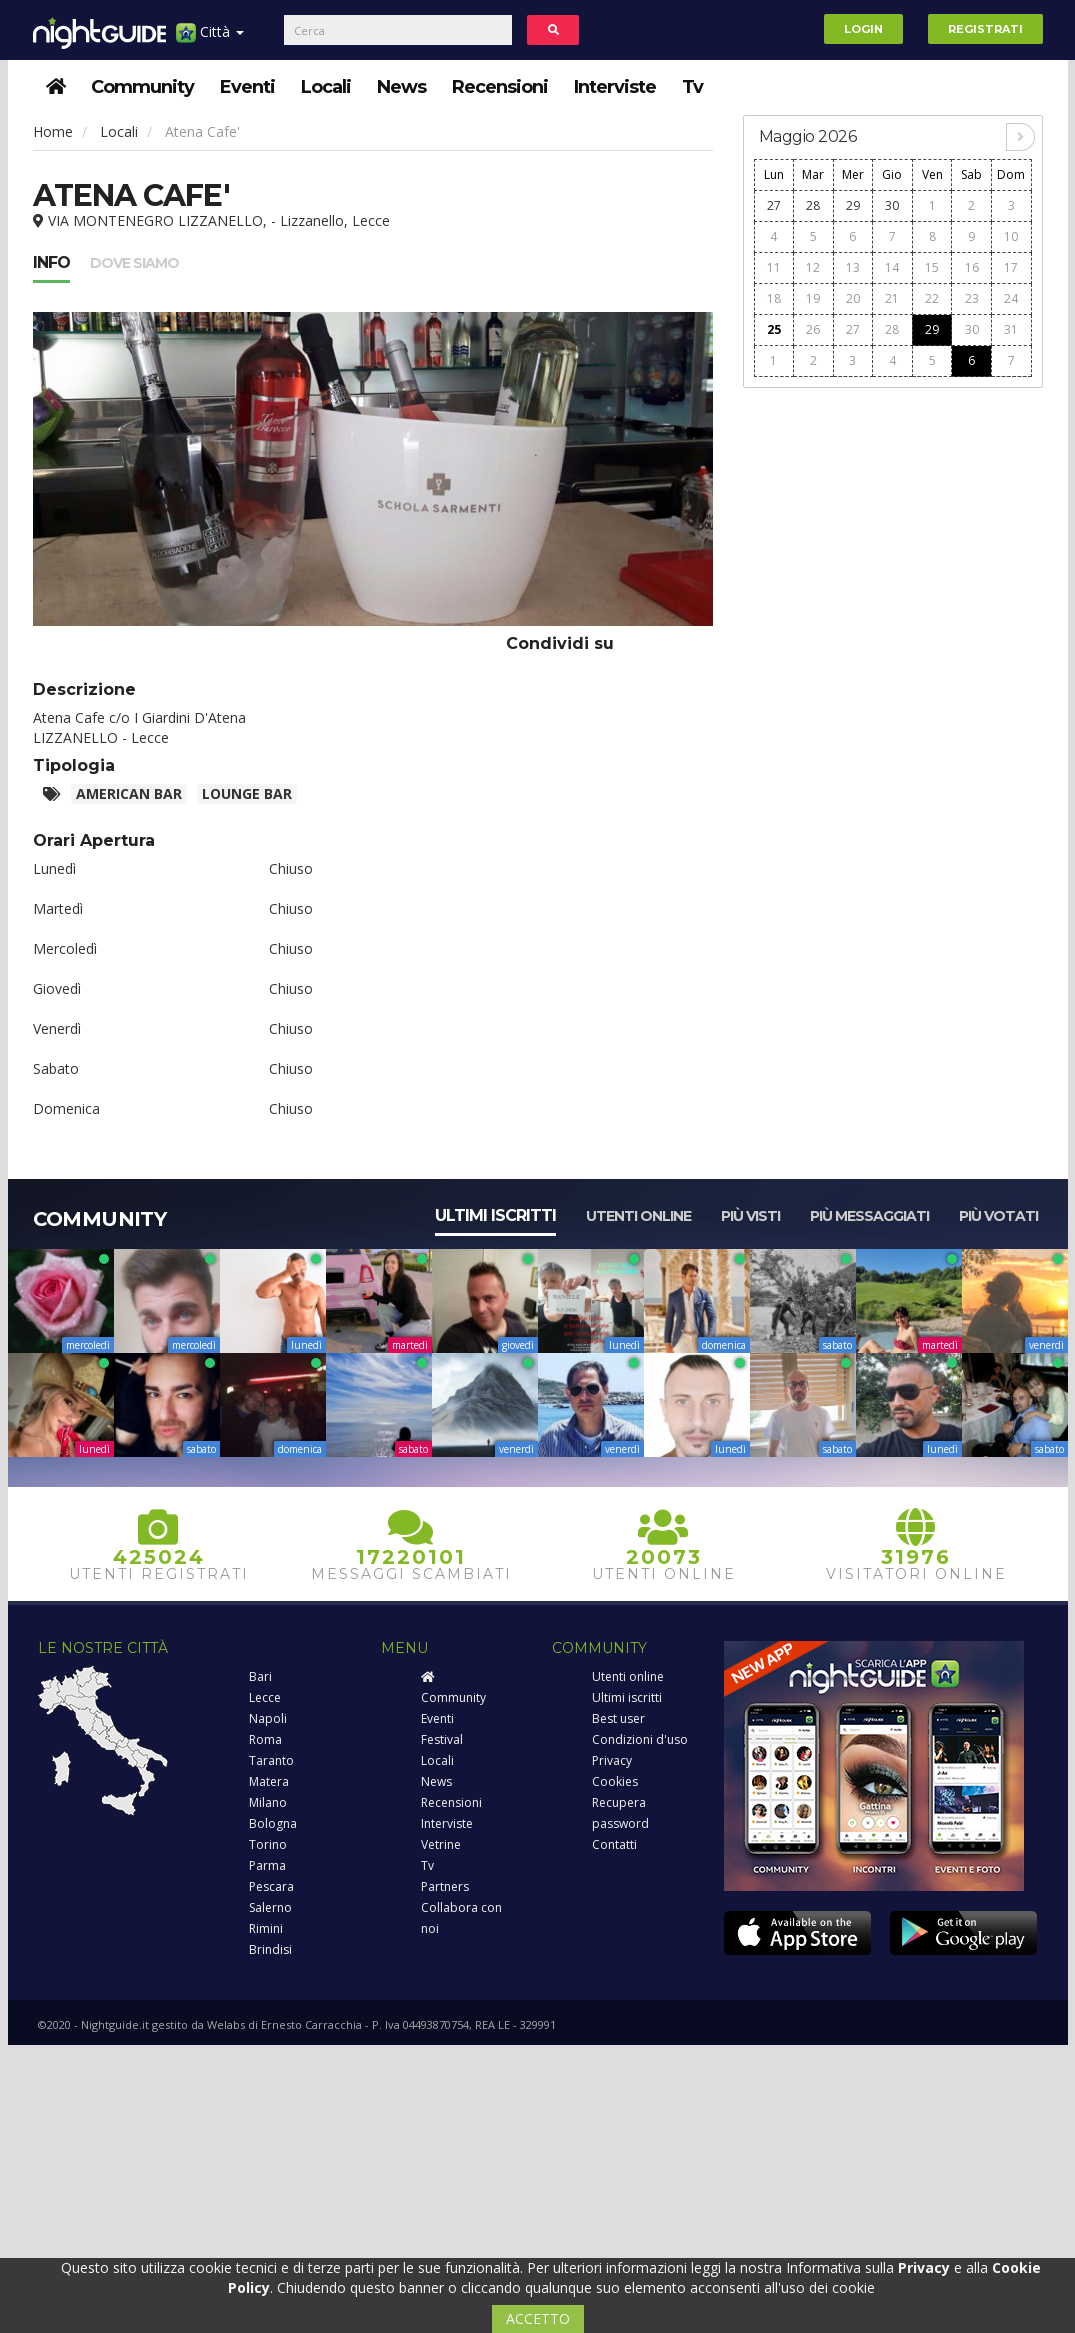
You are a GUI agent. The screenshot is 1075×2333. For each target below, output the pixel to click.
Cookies (615, 1781)
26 (813, 329)
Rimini (266, 1928)
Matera (269, 1781)
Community (142, 87)
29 (853, 205)
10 (1011, 236)
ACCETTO (538, 2318)
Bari (260, 1676)
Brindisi (270, 1949)
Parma (267, 1865)
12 (813, 267)
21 (892, 298)
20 (853, 298)
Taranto (271, 1760)
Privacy (612, 1760)
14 (892, 267)
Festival (442, 1739)
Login (863, 29)
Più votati (998, 1216)
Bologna (273, 1823)
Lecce (265, 1697)
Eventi (247, 87)
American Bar (129, 793)
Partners (445, 1886)
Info (51, 262)
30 (892, 205)
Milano (268, 1802)
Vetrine (441, 1844)
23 (972, 298)
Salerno (270, 1907)
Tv (692, 87)
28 (813, 205)
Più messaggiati (869, 1216)
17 (1011, 267)
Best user (618, 1718)
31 (1011, 329)
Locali (326, 87)
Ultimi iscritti (495, 1215)
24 (1011, 298)
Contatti (614, 1844)
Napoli (268, 1718)
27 (774, 205)
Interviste (615, 87)
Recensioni (500, 87)
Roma (265, 1739)
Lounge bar (247, 793)
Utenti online (638, 1216)
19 (813, 298)
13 (853, 267)
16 (972, 267)
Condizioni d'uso (640, 1739)
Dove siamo (134, 263)
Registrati (985, 29)
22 (932, 298)
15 (932, 267)
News (401, 87)
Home (53, 131)
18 (774, 298)
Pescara (271, 1886)
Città (210, 39)
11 (774, 267)
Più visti (750, 1216)
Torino (268, 1844)
